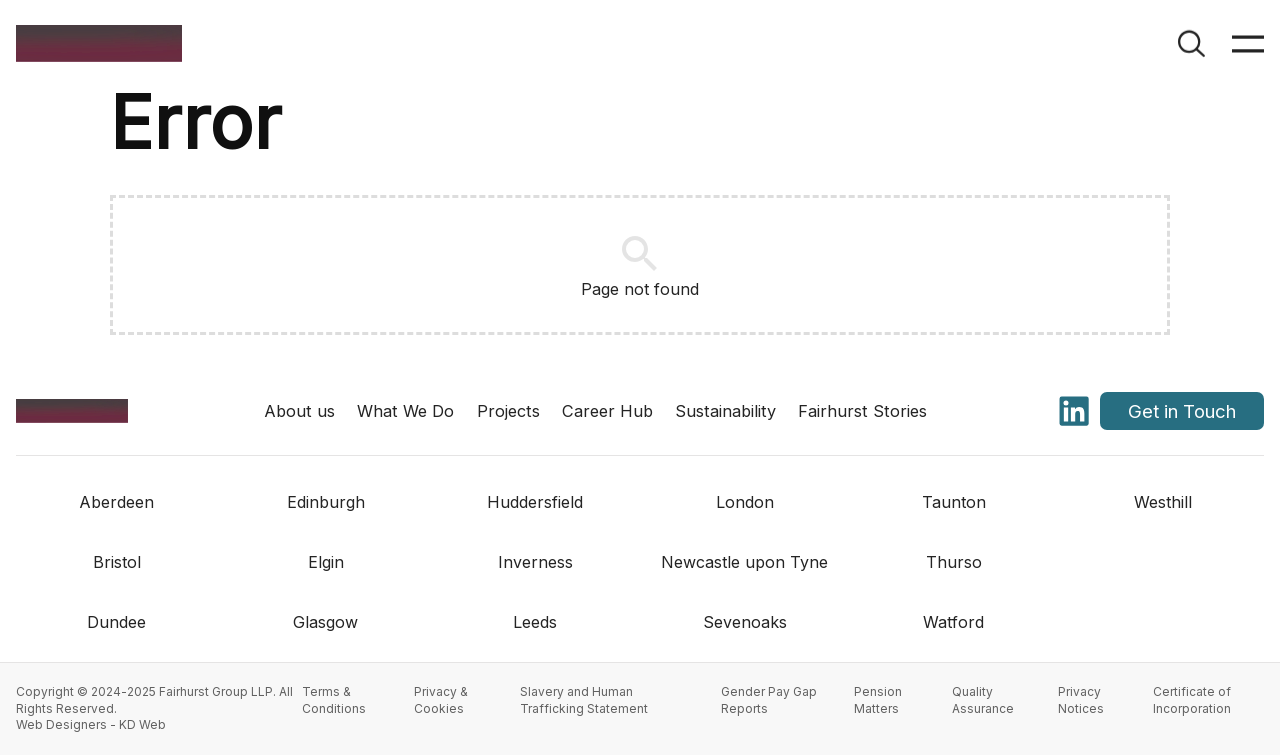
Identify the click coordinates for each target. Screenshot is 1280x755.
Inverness (535, 562)
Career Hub (607, 411)
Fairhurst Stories (862, 411)
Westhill (1163, 502)
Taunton (954, 502)
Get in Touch (1182, 411)
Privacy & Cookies (441, 700)
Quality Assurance (983, 700)
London (745, 502)
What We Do (405, 411)
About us (299, 411)
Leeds (535, 622)
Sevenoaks (745, 622)
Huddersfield (535, 502)
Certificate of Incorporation (1192, 700)
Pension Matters (878, 700)
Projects (508, 411)
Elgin (326, 562)
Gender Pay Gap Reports (769, 700)
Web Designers (61, 724)
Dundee (116, 622)
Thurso (954, 562)
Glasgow (325, 622)
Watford (953, 622)
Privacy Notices (1081, 700)
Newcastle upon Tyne (744, 562)
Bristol (117, 562)
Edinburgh (326, 502)
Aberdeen (116, 502)
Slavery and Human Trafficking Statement (584, 700)
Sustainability (725, 411)
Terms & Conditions (334, 700)
